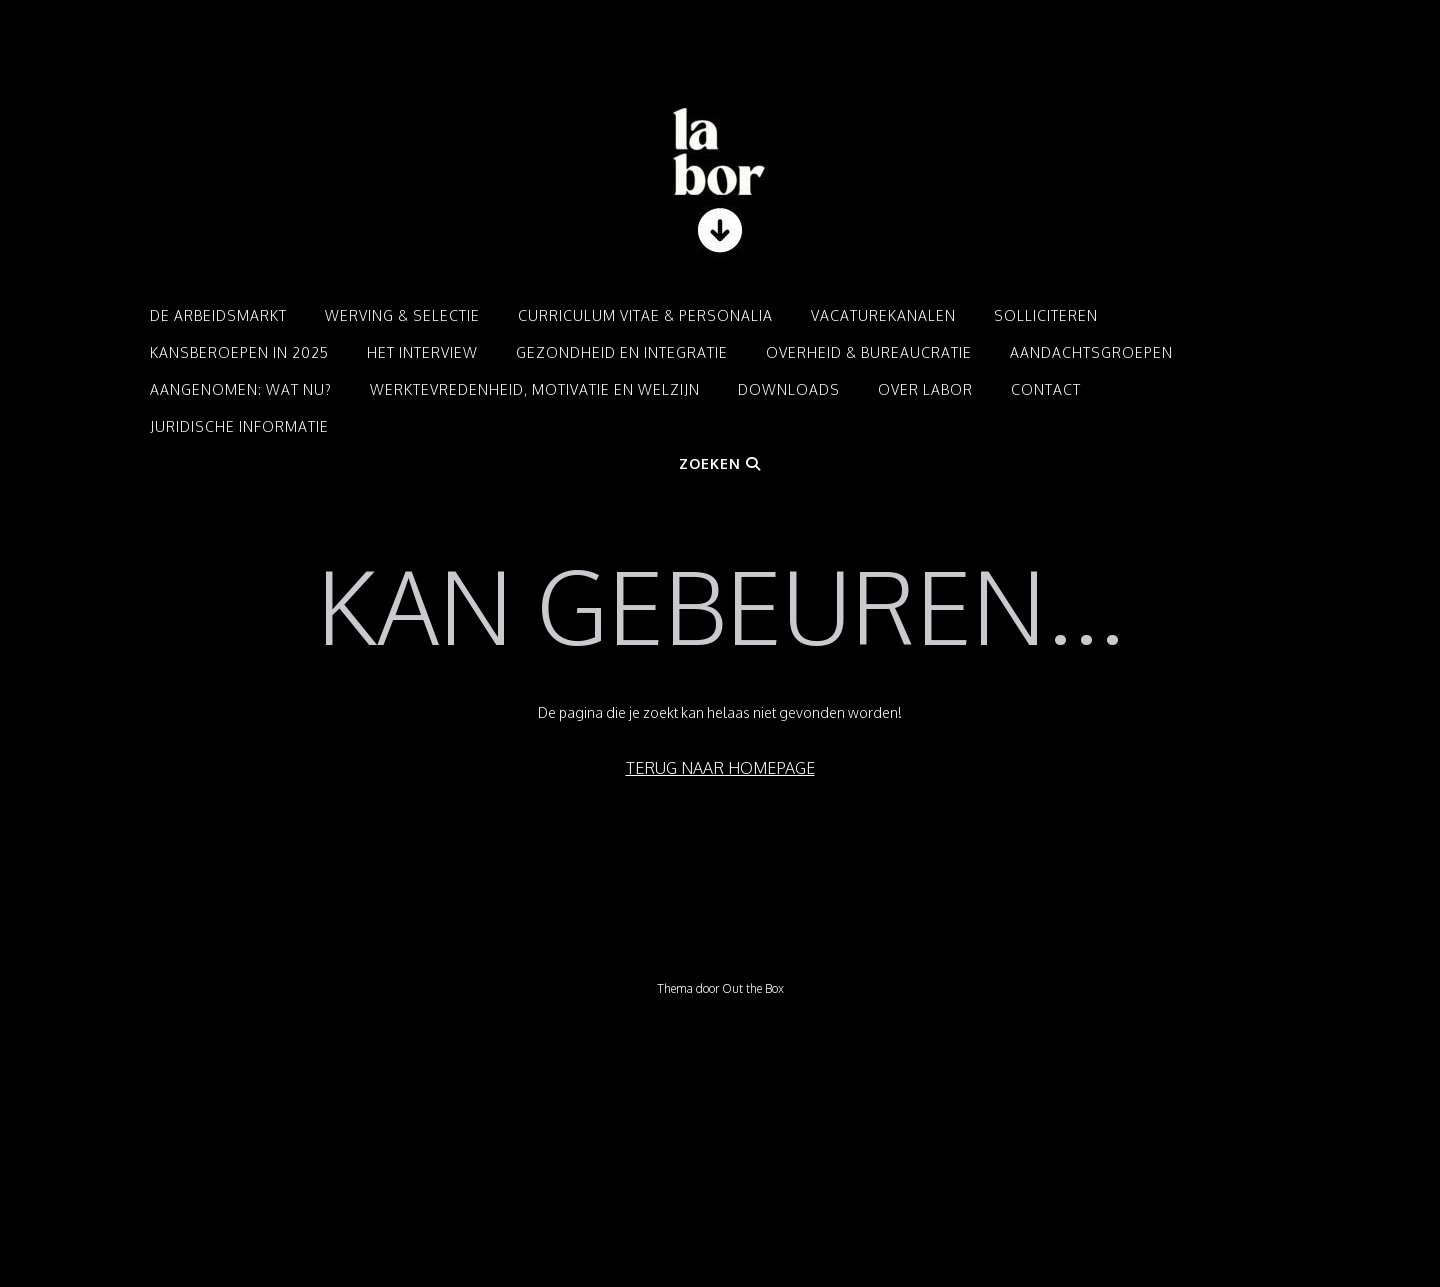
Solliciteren (1046, 315)
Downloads (789, 389)
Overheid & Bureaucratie (869, 352)
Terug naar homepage (720, 768)
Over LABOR (925, 389)
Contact (1046, 389)
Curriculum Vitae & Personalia (645, 315)
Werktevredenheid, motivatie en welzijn (535, 389)
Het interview (422, 352)
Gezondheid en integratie (622, 352)
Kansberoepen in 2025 (239, 352)
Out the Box (753, 988)
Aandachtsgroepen (1091, 352)
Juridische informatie (239, 426)
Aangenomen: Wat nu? (241, 389)
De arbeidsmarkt (218, 315)
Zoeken (720, 463)
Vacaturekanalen (883, 315)
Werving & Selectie (402, 315)
